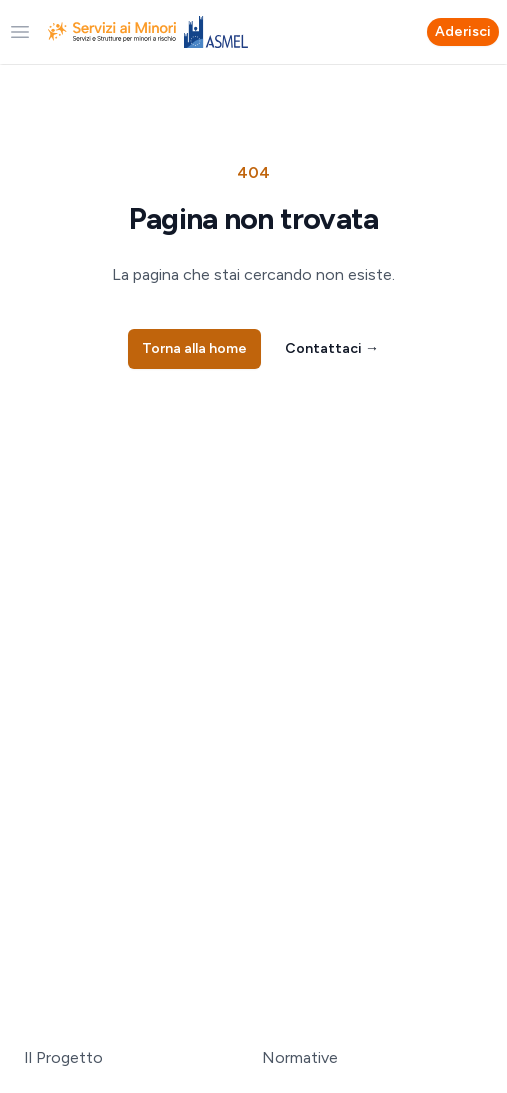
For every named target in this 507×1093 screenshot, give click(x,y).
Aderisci (463, 31)
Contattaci (332, 348)
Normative (300, 1057)
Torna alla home (194, 348)
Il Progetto (63, 1057)
